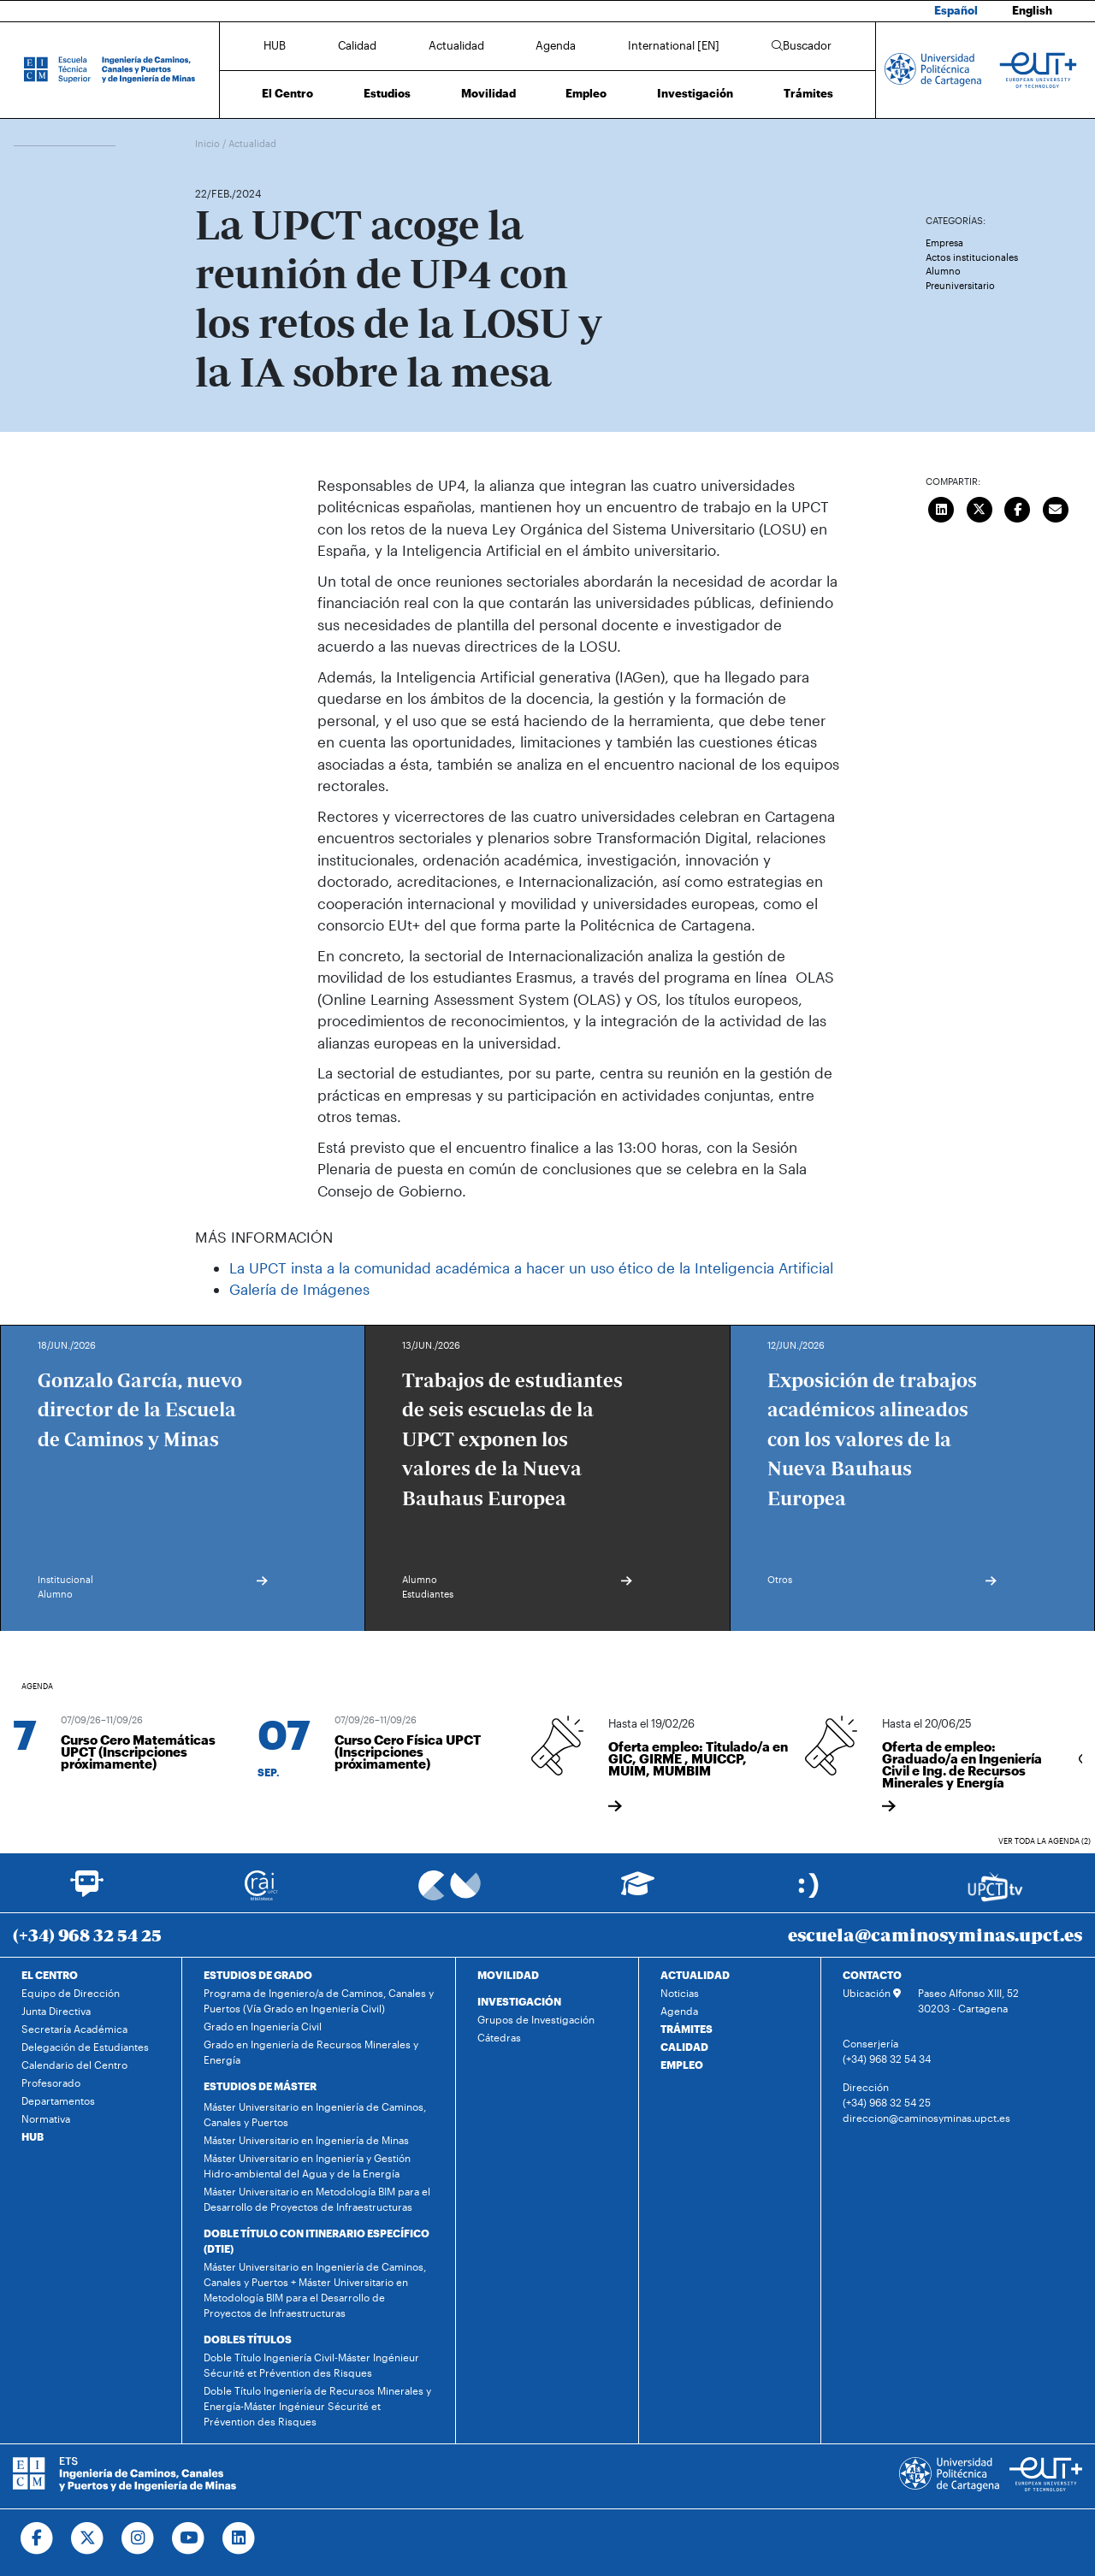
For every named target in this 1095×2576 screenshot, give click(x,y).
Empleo (586, 93)
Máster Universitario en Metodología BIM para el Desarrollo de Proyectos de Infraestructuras (317, 2199)
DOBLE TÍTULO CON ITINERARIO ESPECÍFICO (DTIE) (316, 2240)
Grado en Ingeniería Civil (263, 2026)
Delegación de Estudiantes (85, 2047)
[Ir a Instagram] (138, 2538)
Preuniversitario (960, 285)
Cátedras (499, 2037)
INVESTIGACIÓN (519, 2001)
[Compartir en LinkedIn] (942, 508)
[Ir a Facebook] (37, 2538)
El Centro (287, 93)
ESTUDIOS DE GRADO (258, 1975)
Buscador (802, 45)
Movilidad (488, 93)
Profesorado (50, 2083)
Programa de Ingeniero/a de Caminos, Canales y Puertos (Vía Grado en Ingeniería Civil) (319, 2000)
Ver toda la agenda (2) (1044, 1841)
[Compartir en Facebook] (1018, 508)
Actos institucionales (972, 257)
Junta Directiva (56, 2011)
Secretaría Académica (74, 2029)
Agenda (556, 45)
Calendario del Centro (74, 2065)
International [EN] (673, 45)
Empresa (944, 242)
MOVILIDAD (508, 1975)
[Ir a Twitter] (87, 2538)
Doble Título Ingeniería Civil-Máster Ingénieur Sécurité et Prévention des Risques (311, 2364)
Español (956, 10)
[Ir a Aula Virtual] (637, 1891)
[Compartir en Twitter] (979, 508)
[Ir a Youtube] (188, 2538)
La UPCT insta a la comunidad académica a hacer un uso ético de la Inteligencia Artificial (531, 1267)
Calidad (357, 45)
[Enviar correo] (1055, 508)
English (1032, 10)
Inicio (208, 143)
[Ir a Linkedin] (239, 2538)
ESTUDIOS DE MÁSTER (260, 2086)
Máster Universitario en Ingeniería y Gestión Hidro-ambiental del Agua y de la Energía (307, 2165)
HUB (274, 45)
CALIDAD (684, 2047)
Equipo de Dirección (70, 1993)
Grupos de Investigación (536, 2019)
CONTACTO (872, 1975)
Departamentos (58, 2100)
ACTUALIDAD (695, 1975)
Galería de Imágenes (299, 1288)
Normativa (45, 2118)
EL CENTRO (49, 1975)
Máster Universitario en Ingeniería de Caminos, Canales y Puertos (315, 2114)
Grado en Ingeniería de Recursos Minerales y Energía (311, 2051)
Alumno (943, 270)
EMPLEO (681, 2065)
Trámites (808, 93)
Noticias (679, 1993)
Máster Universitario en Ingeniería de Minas (306, 2140)
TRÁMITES (686, 2029)
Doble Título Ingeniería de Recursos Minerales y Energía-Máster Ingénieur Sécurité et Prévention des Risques (317, 2405)
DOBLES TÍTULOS (248, 2339)
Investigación (695, 93)
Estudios (387, 93)
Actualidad (456, 45)
